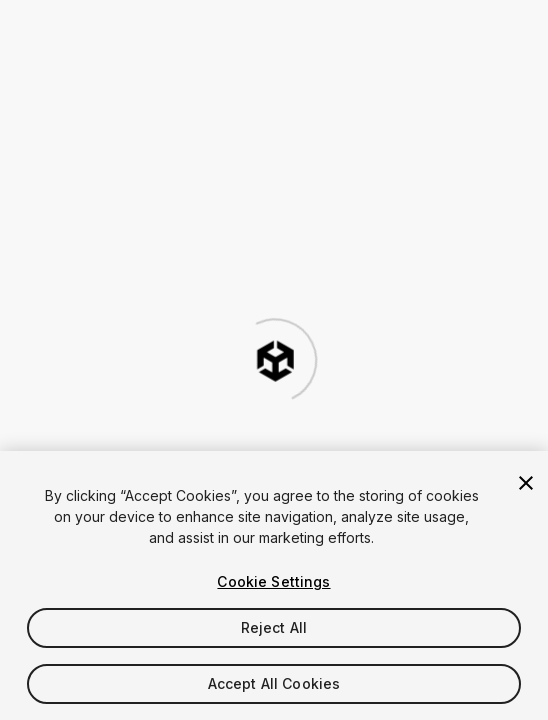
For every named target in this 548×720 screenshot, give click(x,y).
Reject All (274, 627)
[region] (274, 585)
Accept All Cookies (274, 683)
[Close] (526, 483)
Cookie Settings (273, 581)
